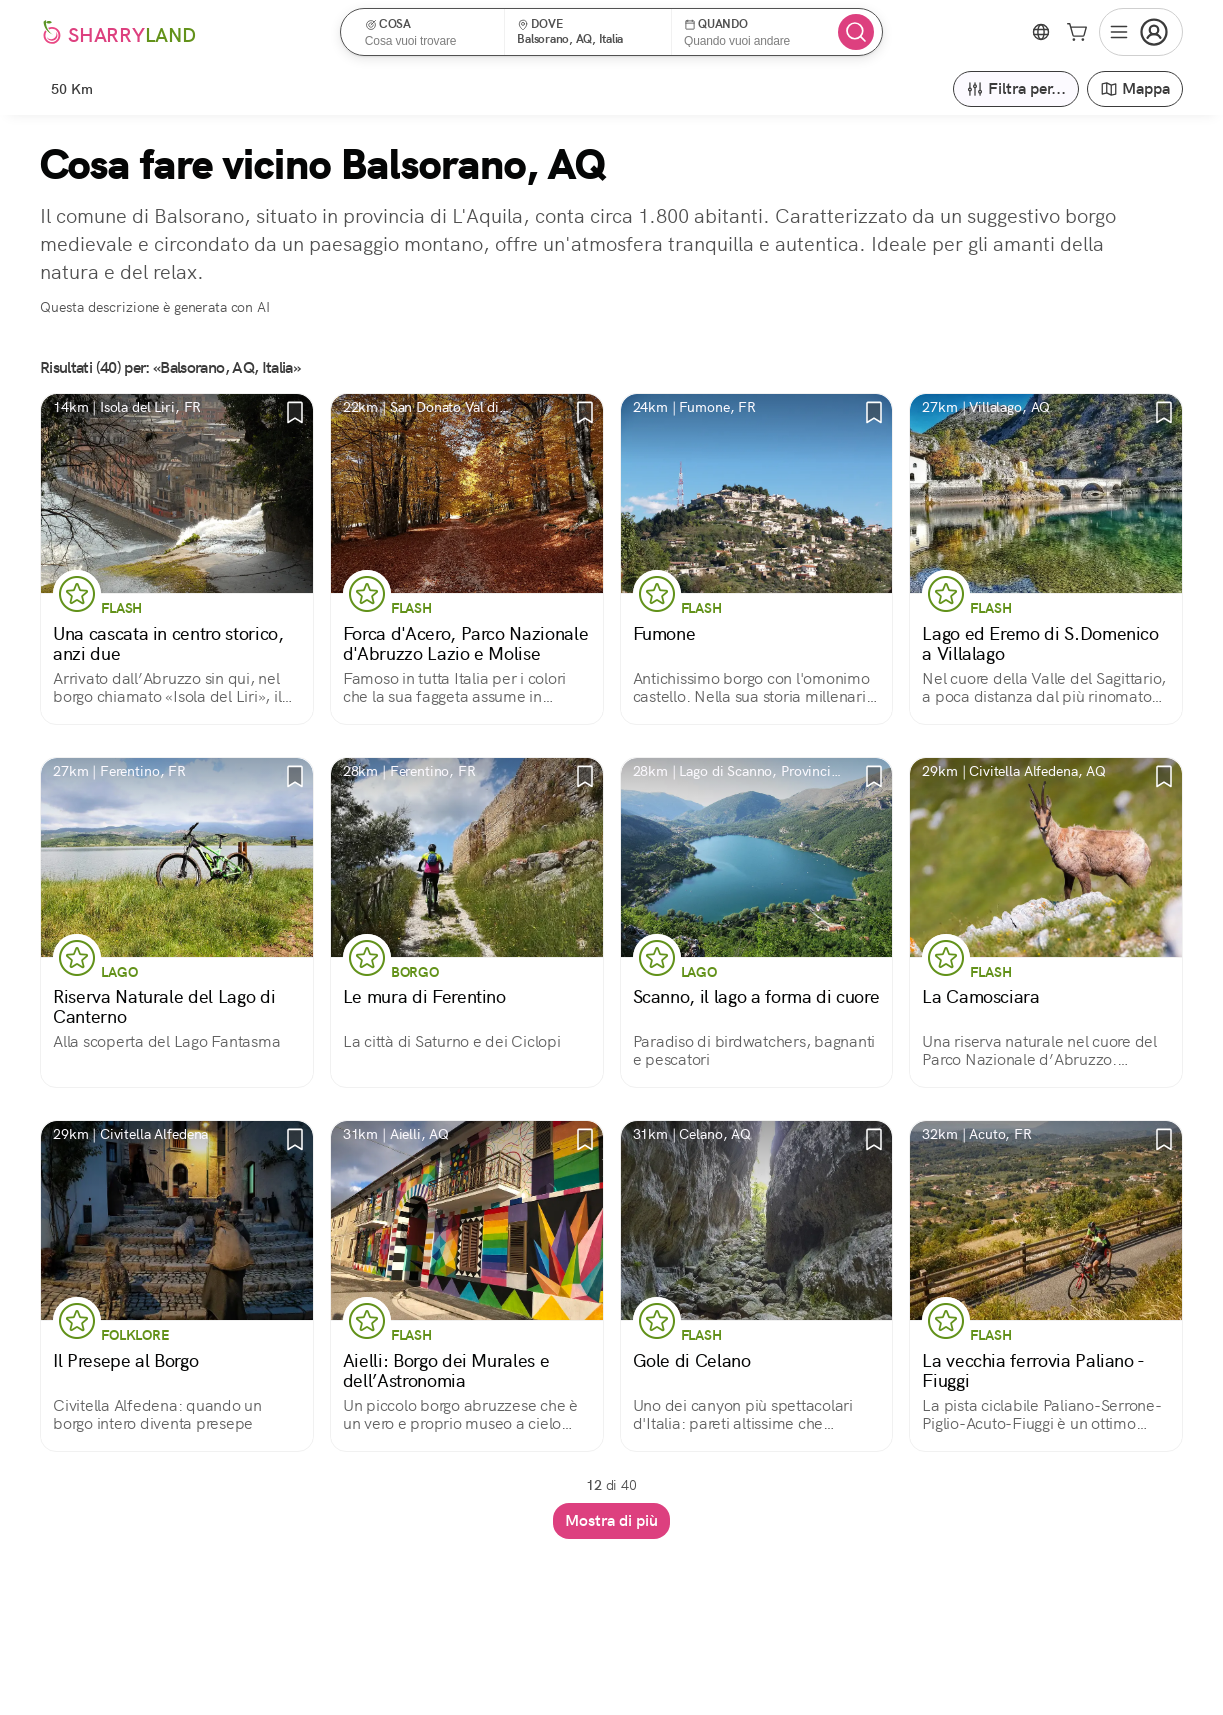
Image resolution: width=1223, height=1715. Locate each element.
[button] (429, 32)
